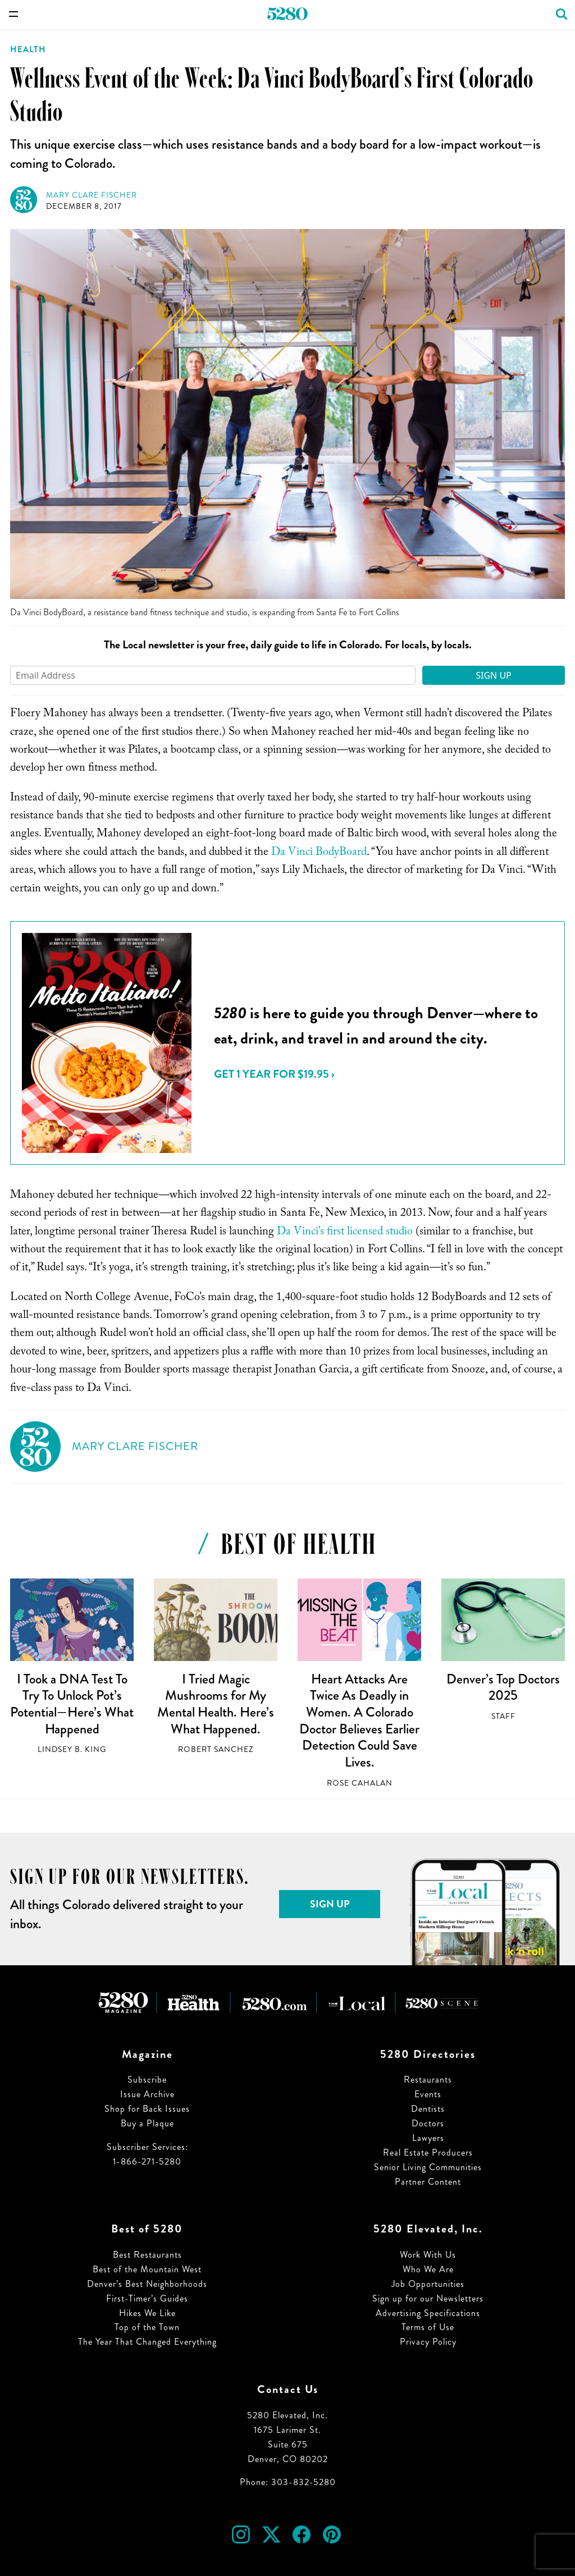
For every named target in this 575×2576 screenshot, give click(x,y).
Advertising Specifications (428, 2313)
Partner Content (428, 2181)
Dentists (428, 2108)
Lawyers (428, 2137)
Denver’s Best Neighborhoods (147, 2283)
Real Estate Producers (428, 2152)
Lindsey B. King (72, 1749)
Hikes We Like (147, 2313)
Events (427, 2094)
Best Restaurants (147, 2254)
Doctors (428, 2123)
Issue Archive (147, 2094)
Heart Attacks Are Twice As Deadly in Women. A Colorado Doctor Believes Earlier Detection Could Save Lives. (359, 1720)
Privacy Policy (428, 2341)
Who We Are (428, 2269)
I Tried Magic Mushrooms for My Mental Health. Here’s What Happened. (215, 1703)
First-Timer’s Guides (147, 2298)
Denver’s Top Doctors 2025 (503, 1687)
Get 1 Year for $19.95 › (274, 1074)
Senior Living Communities (428, 2167)
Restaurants (428, 2079)
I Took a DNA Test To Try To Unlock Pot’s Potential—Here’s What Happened (72, 1703)
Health (28, 49)
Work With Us (428, 2254)
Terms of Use (427, 2327)
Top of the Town (147, 2327)
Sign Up (494, 675)
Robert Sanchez (215, 1749)
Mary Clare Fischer (91, 195)
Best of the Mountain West (147, 2269)
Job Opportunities (427, 2283)
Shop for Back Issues (147, 2108)
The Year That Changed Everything (147, 2341)
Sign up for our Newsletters (427, 2298)
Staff (503, 1716)
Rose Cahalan (360, 1783)
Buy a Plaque (147, 2123)
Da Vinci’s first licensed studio (345, 1232)
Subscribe (147, 2079)
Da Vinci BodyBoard (319, 853)
